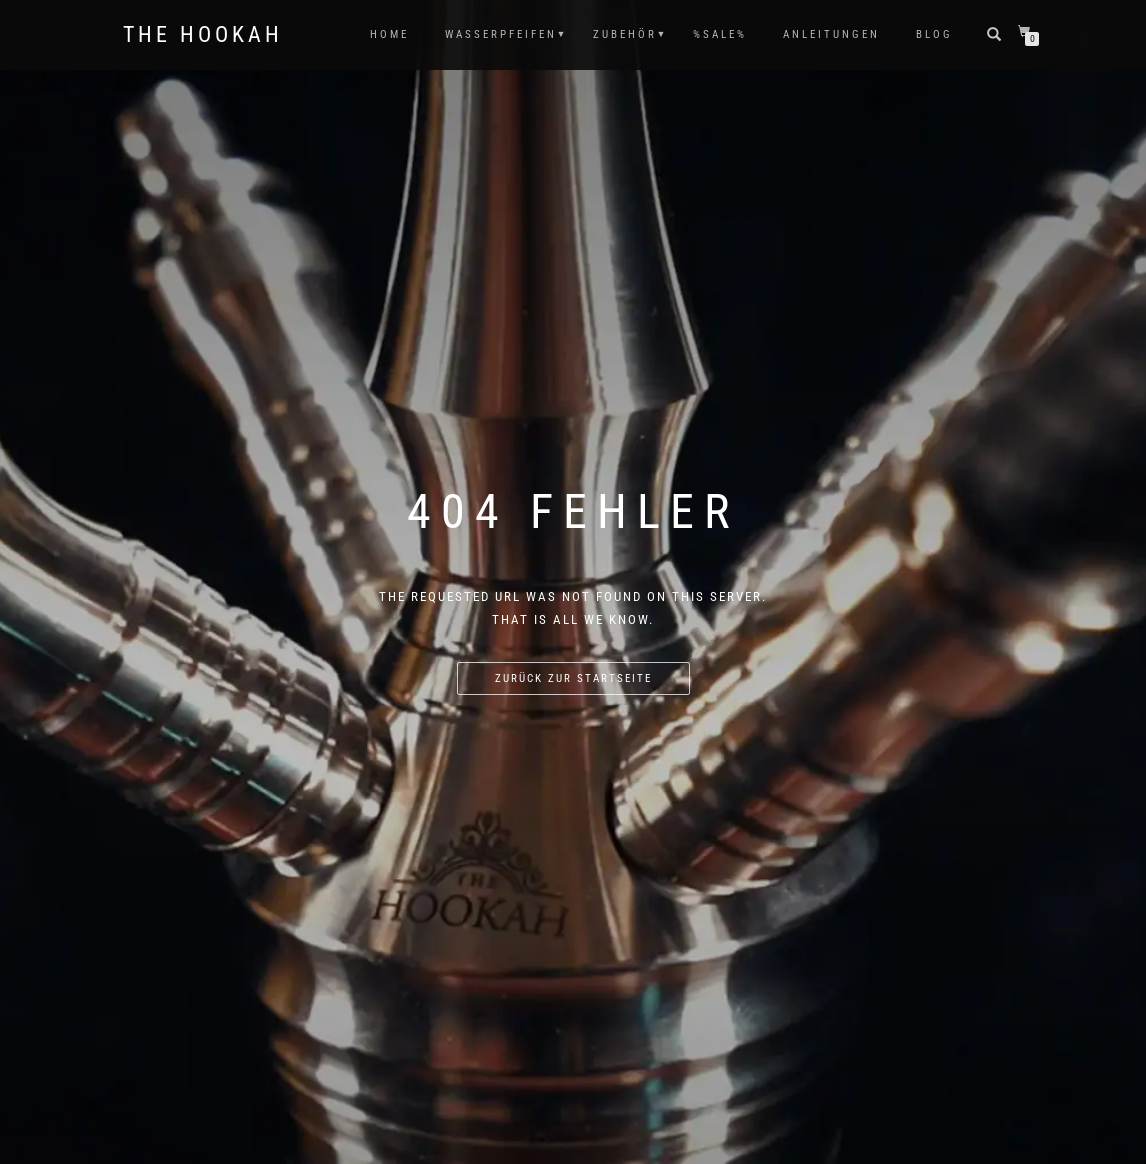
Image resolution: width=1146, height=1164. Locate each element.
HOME (389, 34)
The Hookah (203, 35)
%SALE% (720, 34)
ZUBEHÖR (625, 34)
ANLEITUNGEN (831, 34)
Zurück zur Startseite (573, 678)
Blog (934, 34)
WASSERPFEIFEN (501, 34)
